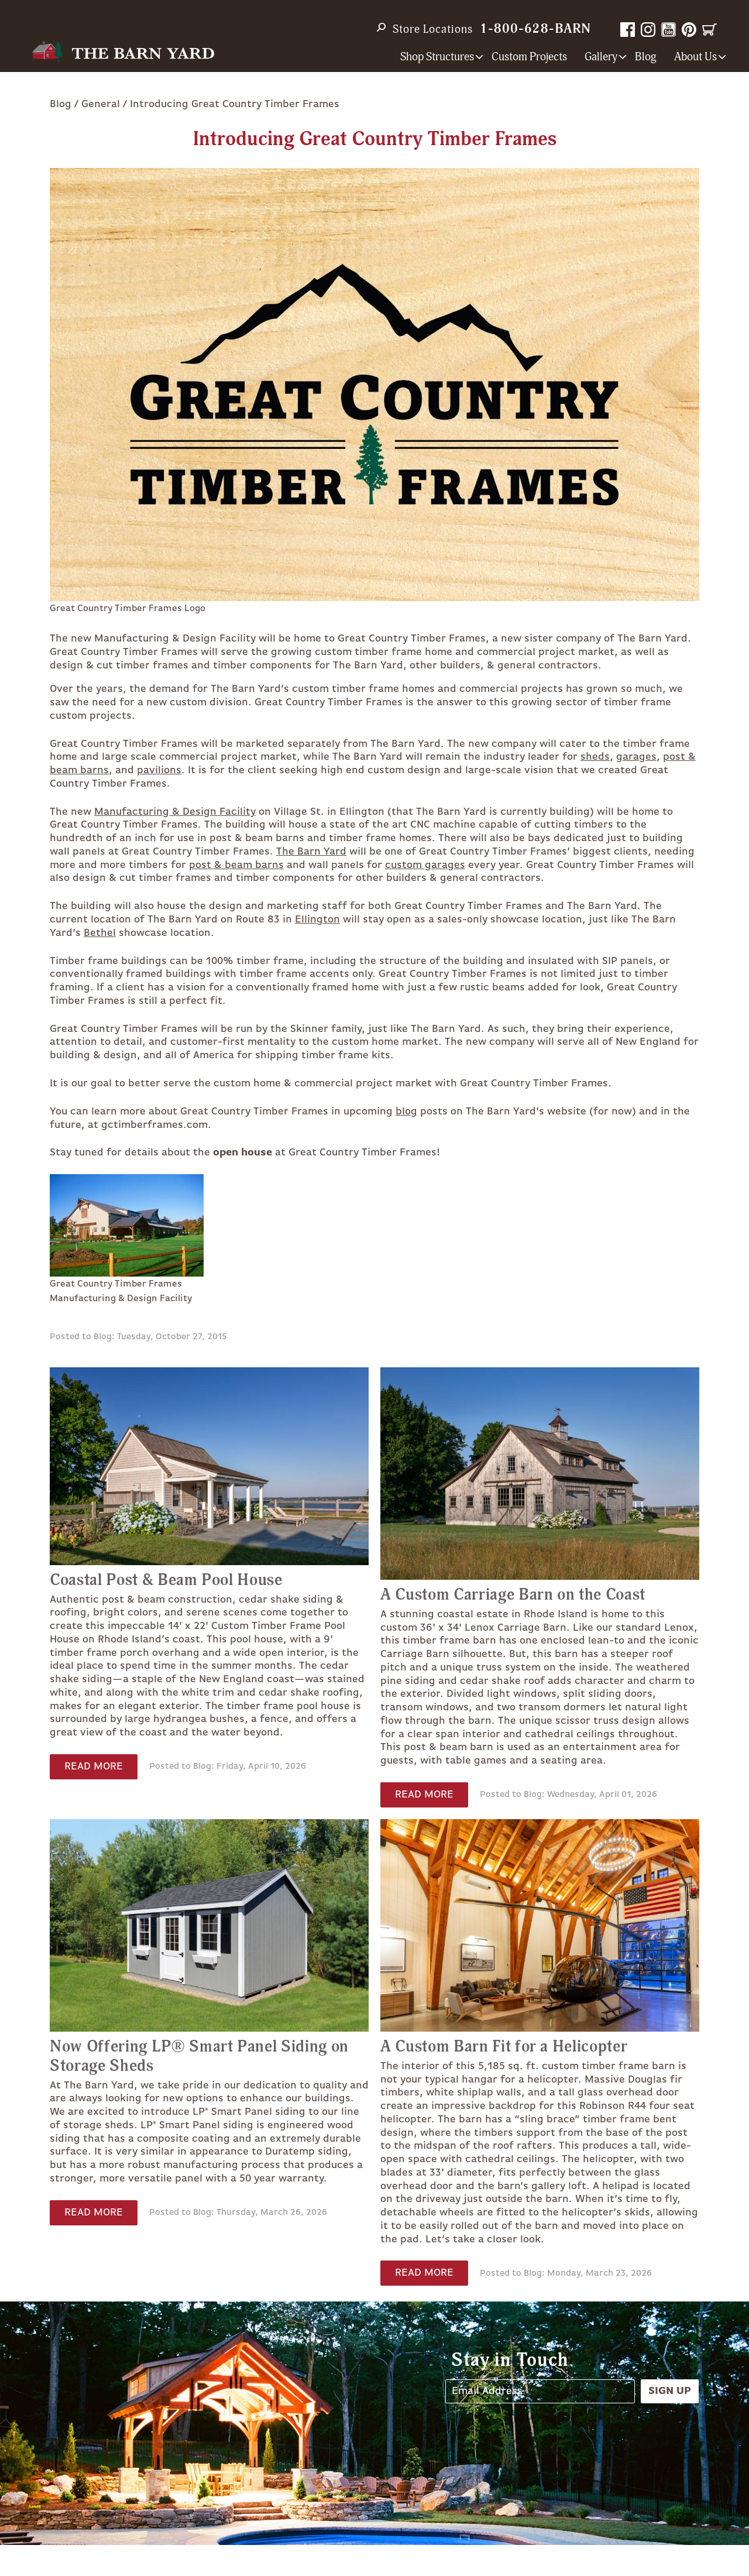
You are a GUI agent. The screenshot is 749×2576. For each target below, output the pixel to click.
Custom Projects (529, 57)
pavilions (159, 770)
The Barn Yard (311, 851)
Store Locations (433, 29)
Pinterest (689, 29)
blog (406, 1111)
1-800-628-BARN (535, 29)
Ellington (317, 919)
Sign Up (669, 2391)
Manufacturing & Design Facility (175, 812)
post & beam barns (236, 865)
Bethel (100, 933)
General (100, 104)
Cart (709, 29)
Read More (93, 1766)
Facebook (627, 29)
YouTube (668, 29)
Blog (646, 57)
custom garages (425, 865)
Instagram (648, 29)
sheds (595, 757)
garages (636, 757)
